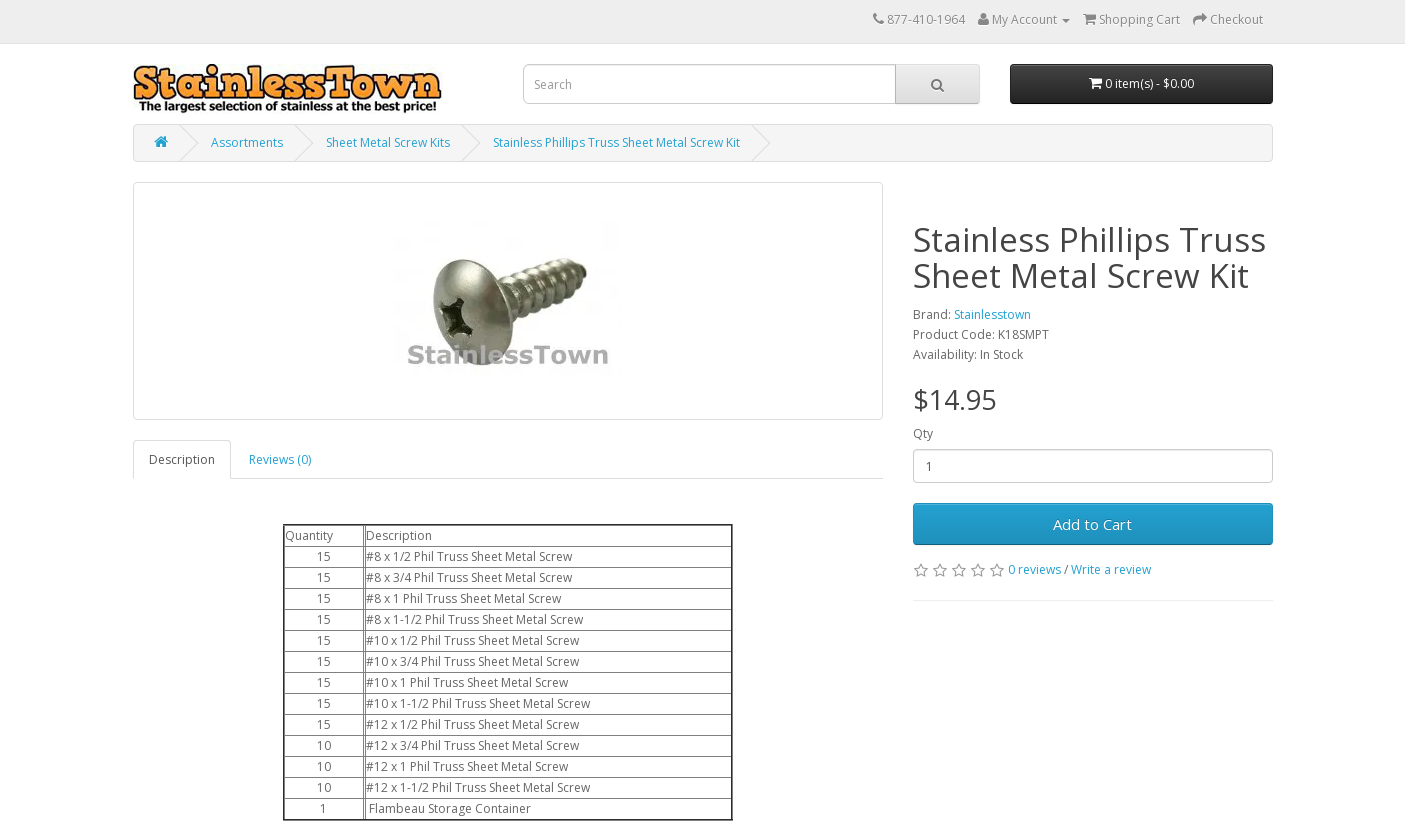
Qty (923, 433)
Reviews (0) (280, 459)
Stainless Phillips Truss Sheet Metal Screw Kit (616, 142)
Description (182, 459)
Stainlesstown (992, 314)
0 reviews (1034, 569)
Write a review (1111, 569)
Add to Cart (1092, 524)
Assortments (247, 142)
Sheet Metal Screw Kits (388, 142)
